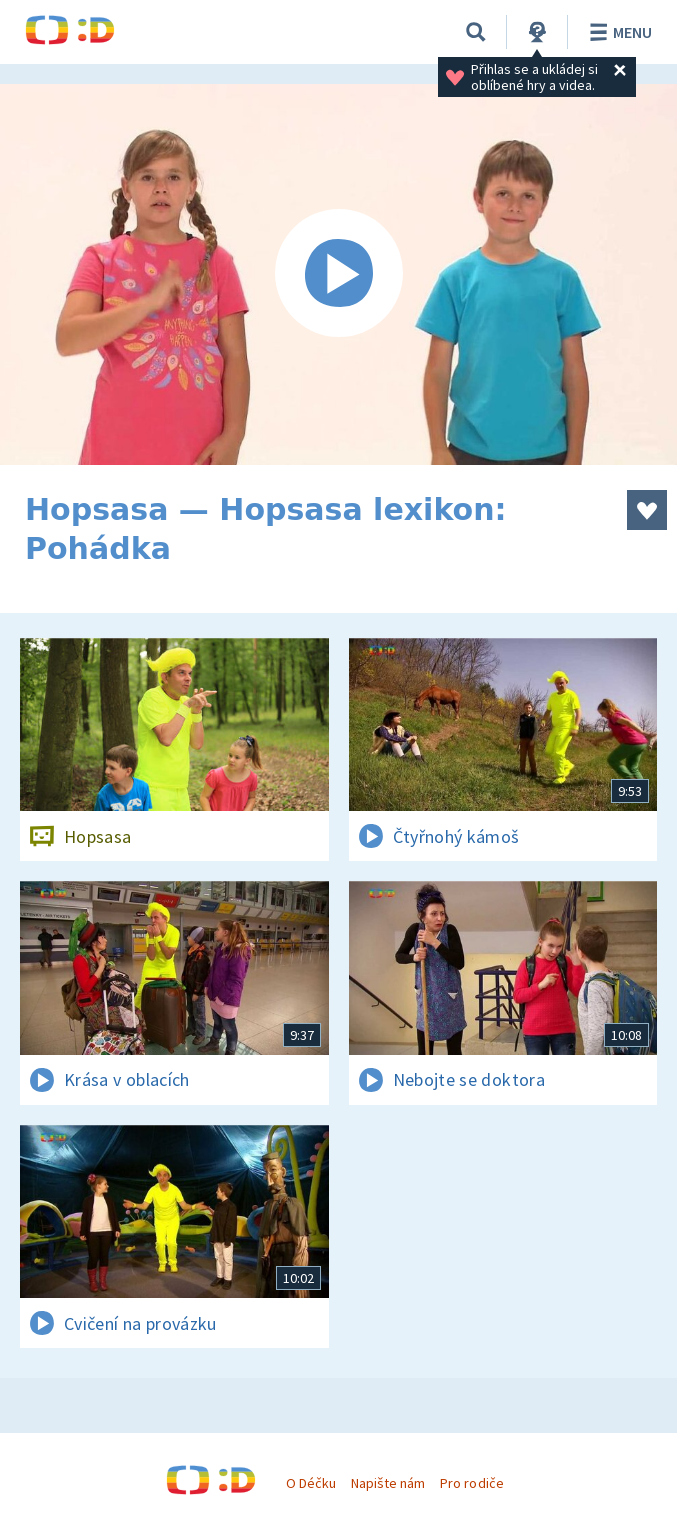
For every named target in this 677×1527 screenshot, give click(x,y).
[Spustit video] (338, 274)
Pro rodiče (471, 1483)
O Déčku (311, 1483)
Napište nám (388, 1483)
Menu (617, 32)
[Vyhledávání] (476, 32)
